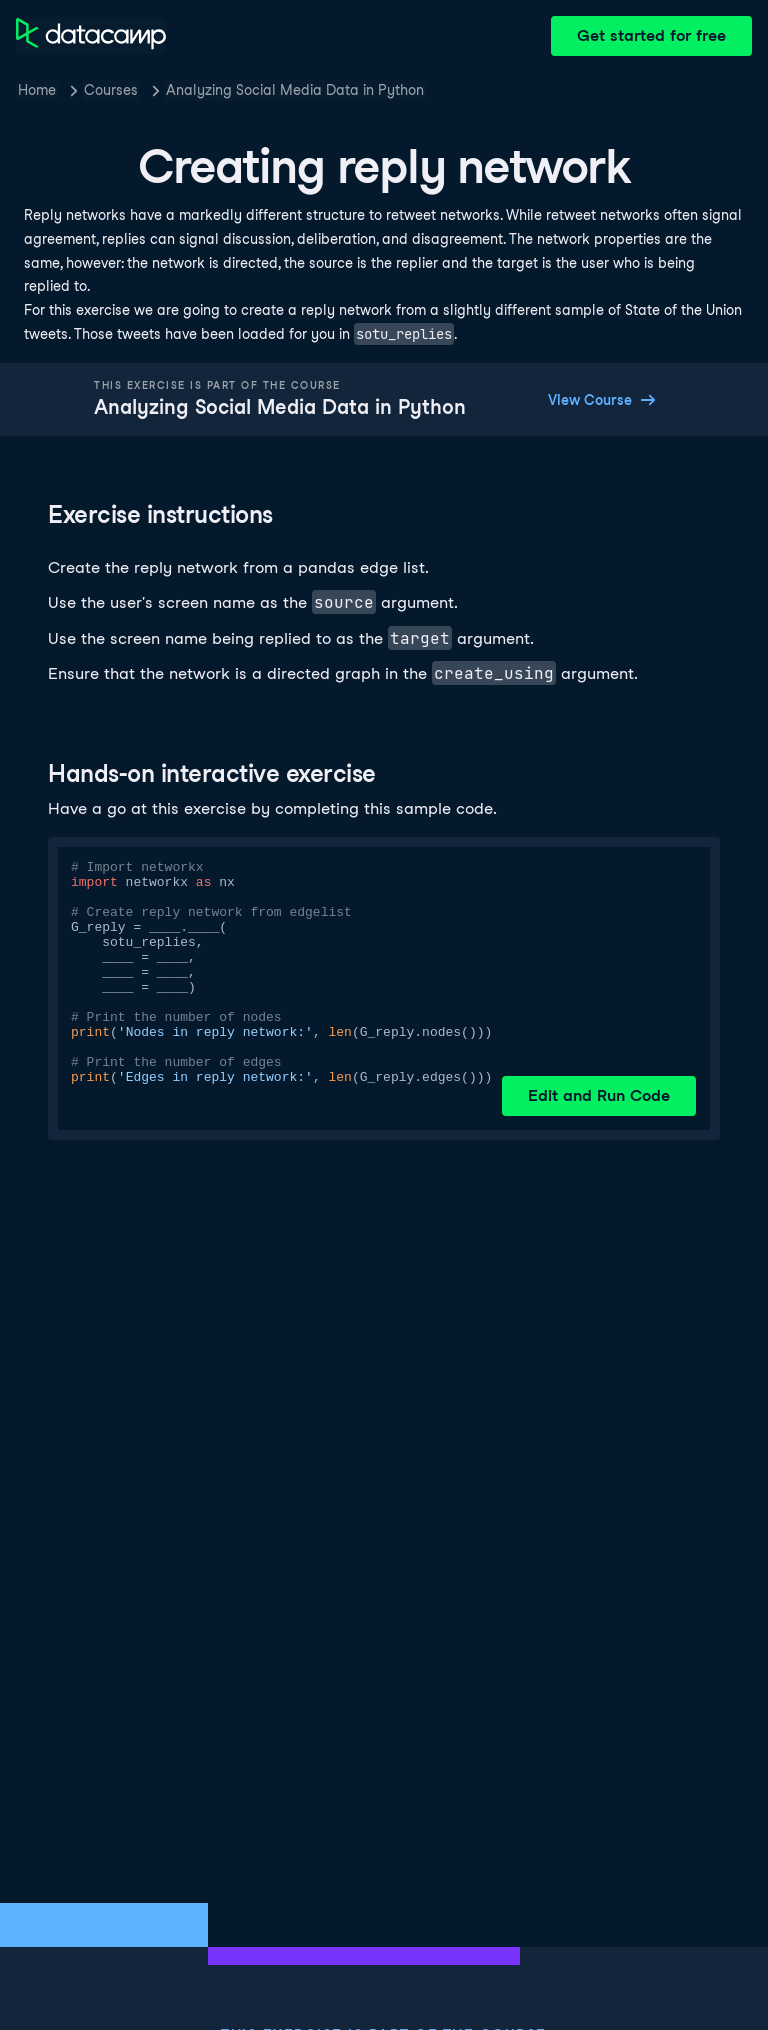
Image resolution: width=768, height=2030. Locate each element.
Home (37, 90)
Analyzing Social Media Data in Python (295, 90)
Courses (111, 90)
